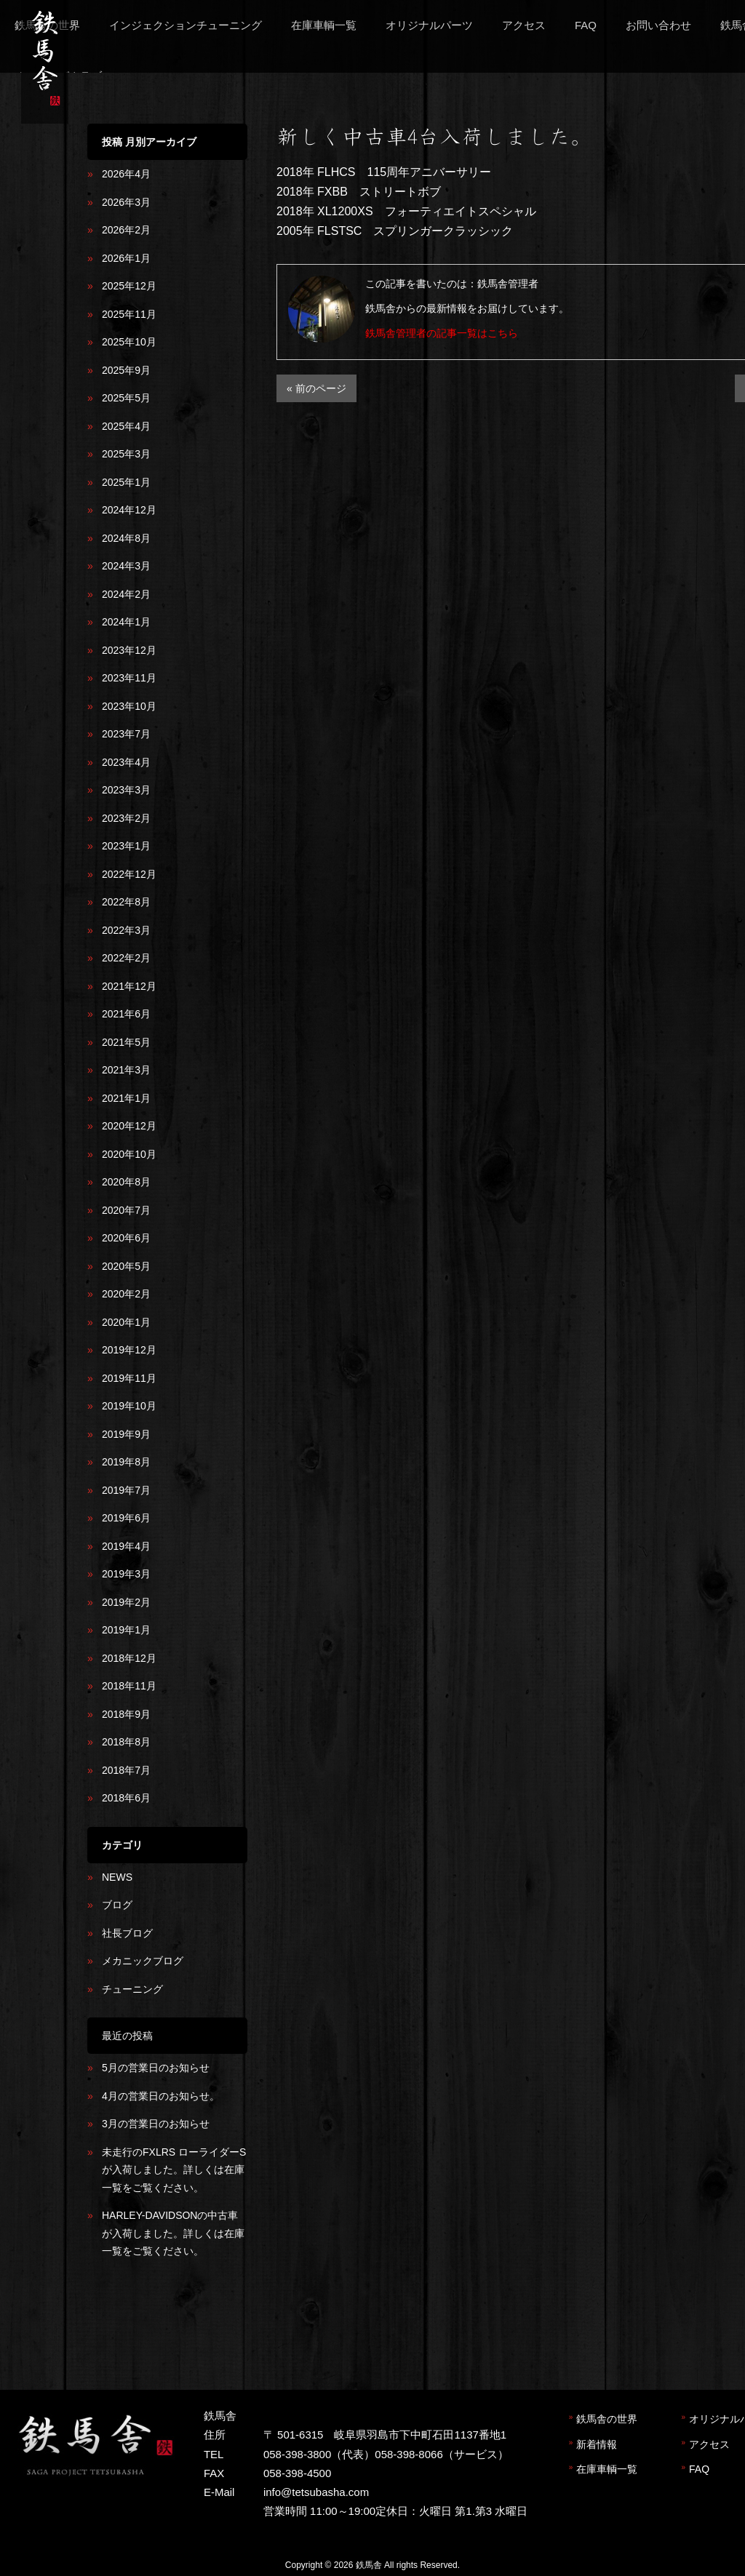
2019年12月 (129, 1350)
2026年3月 (126, 202)
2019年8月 (126, 1462)
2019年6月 (126, 1518)
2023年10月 (129, 706)
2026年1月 (126, 258)
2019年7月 (126, 1490)
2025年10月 (129, 342)
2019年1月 (126, 1630)
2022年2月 (126, 958)
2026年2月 (126, 230)
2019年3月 (126, 1574)
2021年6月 (126, 1014)
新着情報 (596, 2444)
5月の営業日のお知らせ (156, 2067)
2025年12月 (129, 286)
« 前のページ (316, 388)
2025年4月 (126, 426)
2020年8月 (126, 1182)
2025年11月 (129, 314)
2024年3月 (126, 566)
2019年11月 (129, 1378)
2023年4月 (126, 762)
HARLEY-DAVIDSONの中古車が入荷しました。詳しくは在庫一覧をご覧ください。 (173, 2233)
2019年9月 (126, 1434)
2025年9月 (126, 370)
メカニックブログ (142, 1961)
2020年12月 (129, 1126)
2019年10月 (129, 1406)
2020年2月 (126, 1294)
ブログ (117, 1905)
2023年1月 (126, 846)
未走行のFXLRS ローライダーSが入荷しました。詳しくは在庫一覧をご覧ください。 (174, 2169)
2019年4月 (126, 1546)
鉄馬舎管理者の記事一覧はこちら (441, 333)
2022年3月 (126, 930)
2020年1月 (126, 1322)
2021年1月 (126, 1098)
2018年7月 (126, 1770)
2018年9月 (126, 1714)
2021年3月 (126, 1070)
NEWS (117, 1877)
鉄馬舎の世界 (606, 2419)
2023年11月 (129, 678)
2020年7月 (126, 1210)
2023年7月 (126, 734)
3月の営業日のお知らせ (156, 2123)
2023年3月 (126, 790)
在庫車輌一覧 (606, 2469)
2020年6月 (126, 1238)
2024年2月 (126, 594)
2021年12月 (129, 986)
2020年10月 (129, 1154)
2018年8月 (126, 1742)
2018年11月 (129, 1686)
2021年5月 (126, 1042)
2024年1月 (126, 622)
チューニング (132, 1989)
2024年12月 (129, 510)
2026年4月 (126, 174)
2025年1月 (126, 482)
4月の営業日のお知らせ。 (161, 2096)
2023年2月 (126, 818)
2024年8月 (126, 538)
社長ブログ (127, 1933)
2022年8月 (126, 902)
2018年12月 (129, 1658)
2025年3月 (126, 454)
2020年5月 (126, 1266)
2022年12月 (129, 874)
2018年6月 (126, 1798)
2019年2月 (126, 1602)
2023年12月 (129, 650)
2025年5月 (126, 398)
